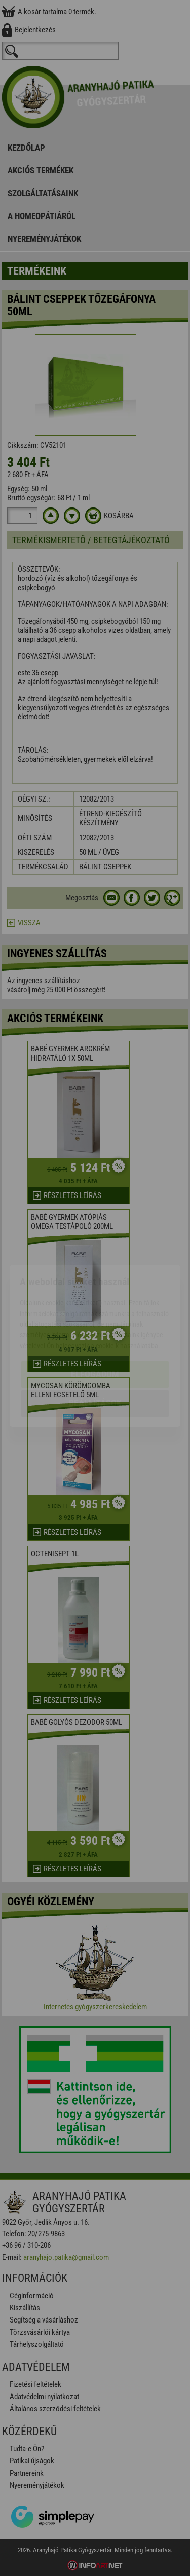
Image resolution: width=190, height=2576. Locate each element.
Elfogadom (95, 1316)
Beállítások (95, 1345)
